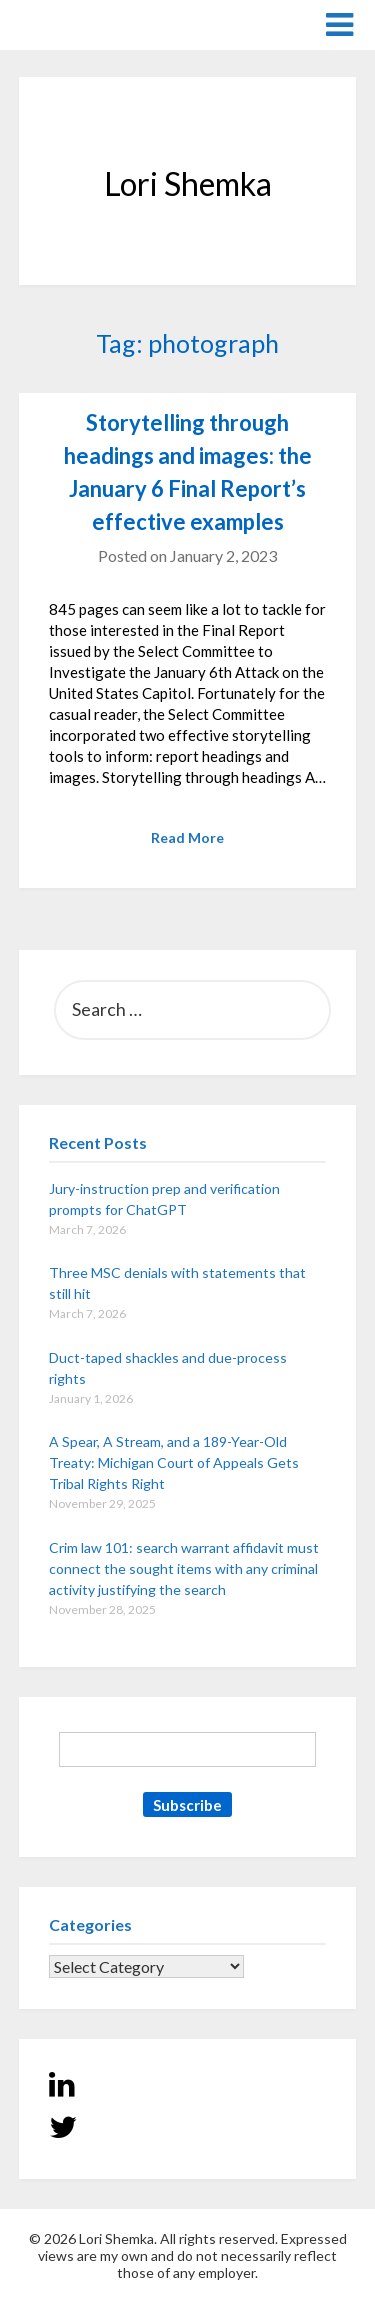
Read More (187, 837)
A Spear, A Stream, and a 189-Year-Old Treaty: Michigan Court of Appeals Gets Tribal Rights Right (174, 1462)
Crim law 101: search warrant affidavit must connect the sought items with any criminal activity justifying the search (184, 1568)
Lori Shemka (79, 23)
